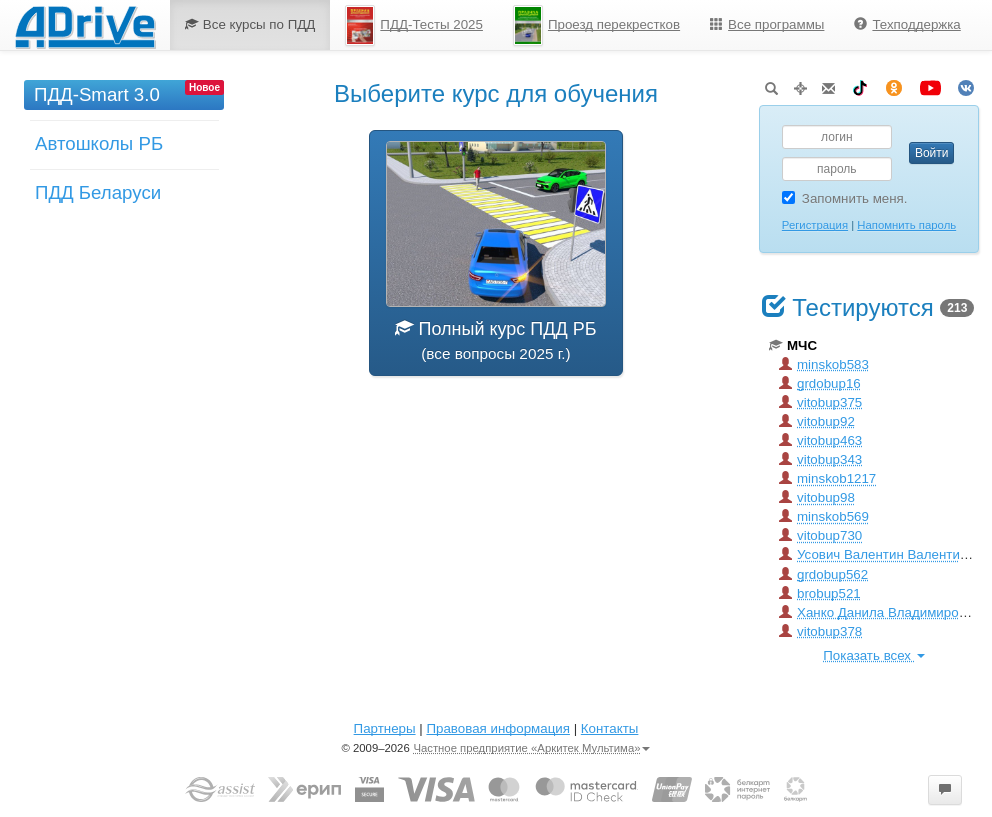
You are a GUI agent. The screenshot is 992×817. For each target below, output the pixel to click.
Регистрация (815, 225)
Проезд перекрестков (596, 25)
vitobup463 (820, 440)
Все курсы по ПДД (250, 24)
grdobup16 (820, 383)
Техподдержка (907, 24)
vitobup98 (817, 497)
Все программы (767, 24)
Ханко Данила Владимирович (879, 612)
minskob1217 (827, 478)
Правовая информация (497, 728)
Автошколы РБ (99, 143)
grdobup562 (823, 574)
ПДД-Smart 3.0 (97, 94)
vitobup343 (820, 459)
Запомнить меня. (845, 198)
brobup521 (820, 593)
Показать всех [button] (873, 655)
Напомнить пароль (906, 225)
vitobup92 (817, 421)
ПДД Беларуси (98, 192)
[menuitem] (250, 25)
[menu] (573, 25)
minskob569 (824, 516)
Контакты (610, 728)
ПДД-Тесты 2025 (414, 25)
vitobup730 (820, 535)
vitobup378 (820, 631)
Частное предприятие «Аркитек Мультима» (531, 748)
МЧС (793, 345)
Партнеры (385, 728)
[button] (945, 790)
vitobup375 (820, 402)
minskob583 (824, 364)
